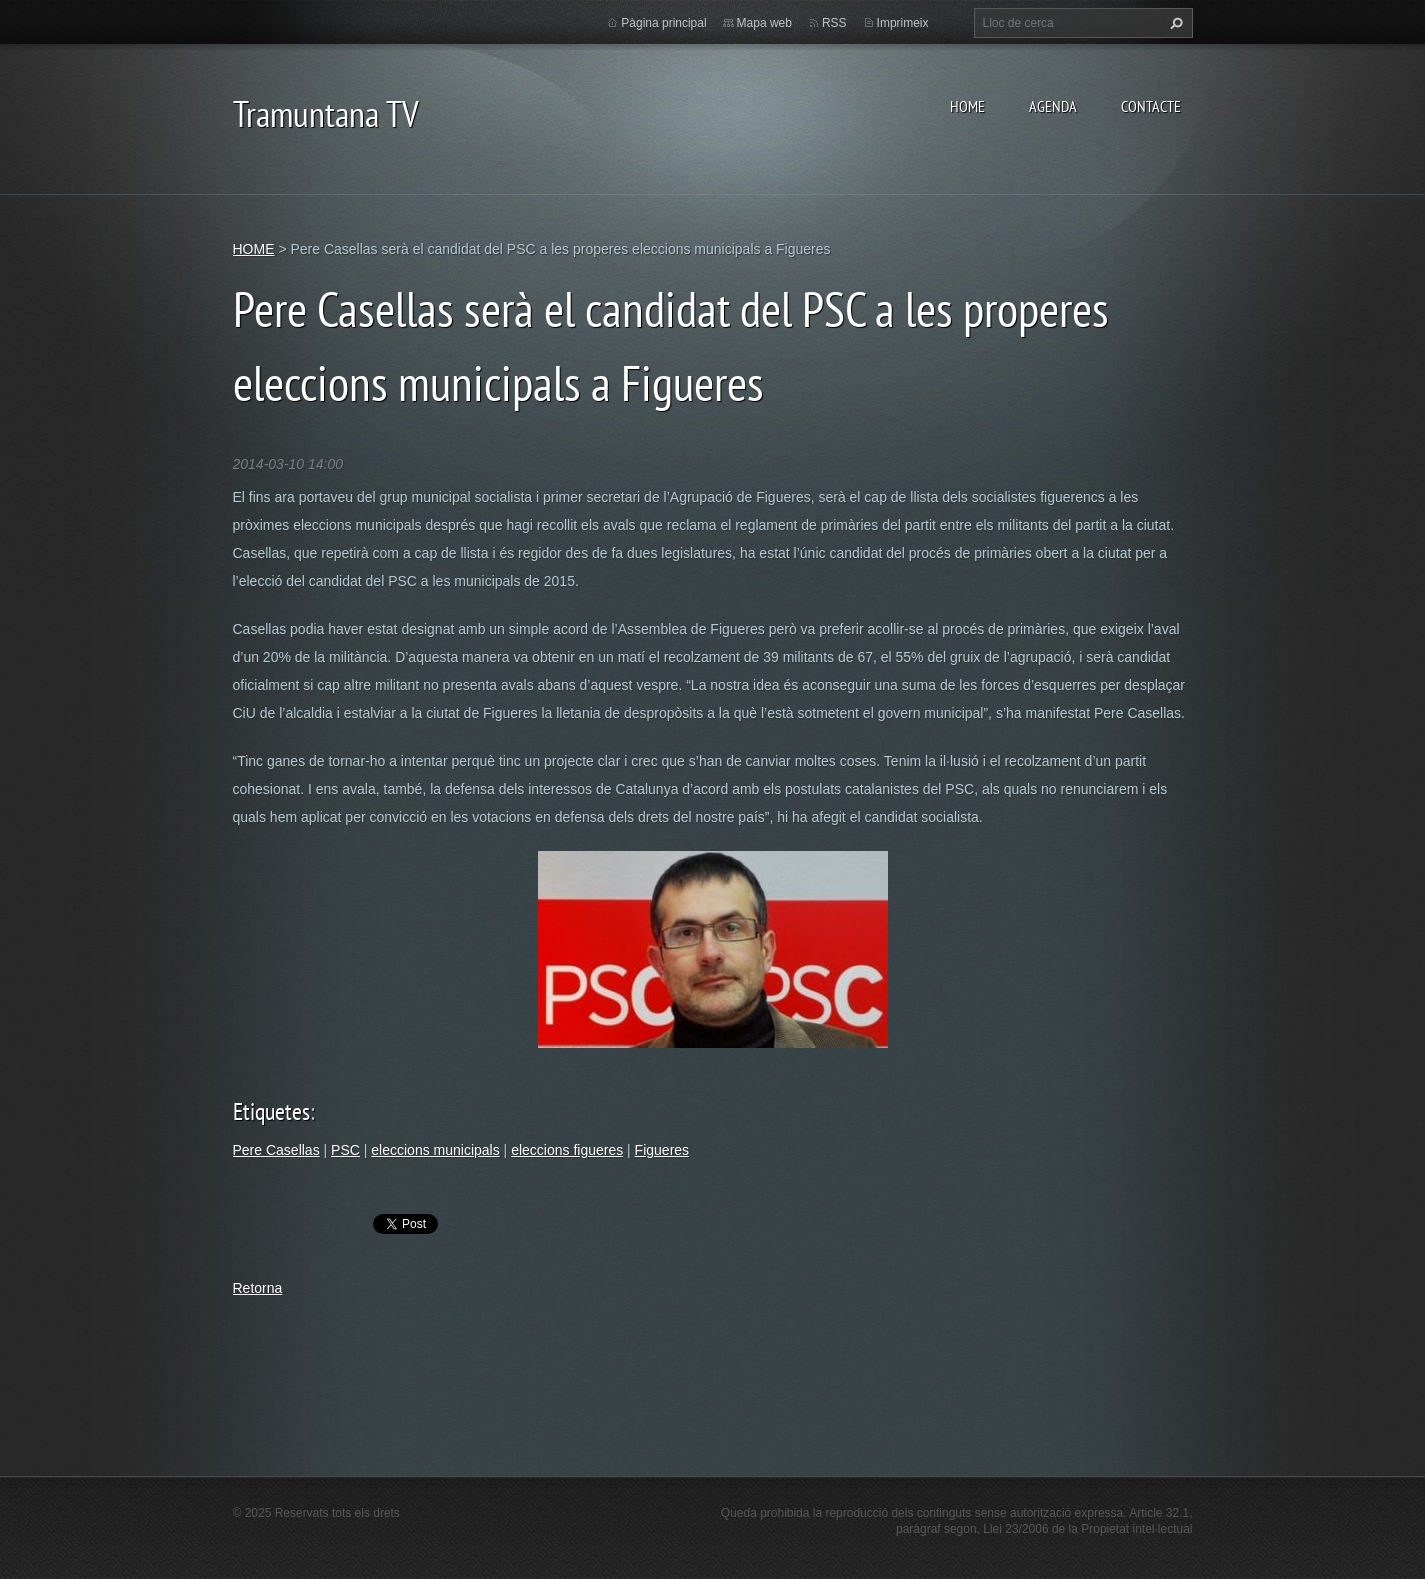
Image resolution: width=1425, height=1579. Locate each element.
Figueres (662, 1150)
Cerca (1174, 23)
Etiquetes (271, 1111)
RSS (834, 23)
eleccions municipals (435, 1150)
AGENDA (1053, 106)
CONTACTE (1151, 106)
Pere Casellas (276, 1150)
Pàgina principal (663, 23)
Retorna (258, 1288)
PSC (345, 1150)
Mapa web (764, 23)
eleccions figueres (567, 1150)
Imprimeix (903, 23)
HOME (967, 106)
